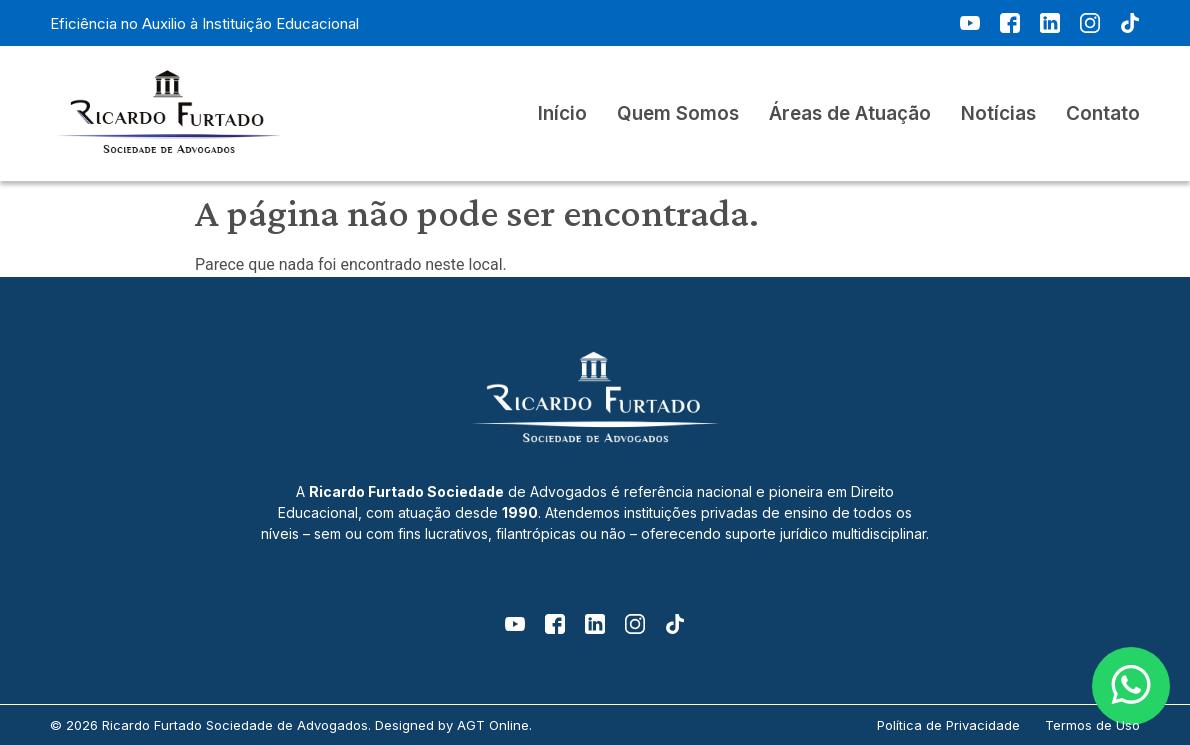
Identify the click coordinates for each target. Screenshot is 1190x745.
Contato (1103, 114)
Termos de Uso (1092, 725)
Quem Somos (678, 114)
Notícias (998, 114)
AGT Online (493, 725)
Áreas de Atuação (850, 114)
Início (562, 114)
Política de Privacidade (948, 725)
